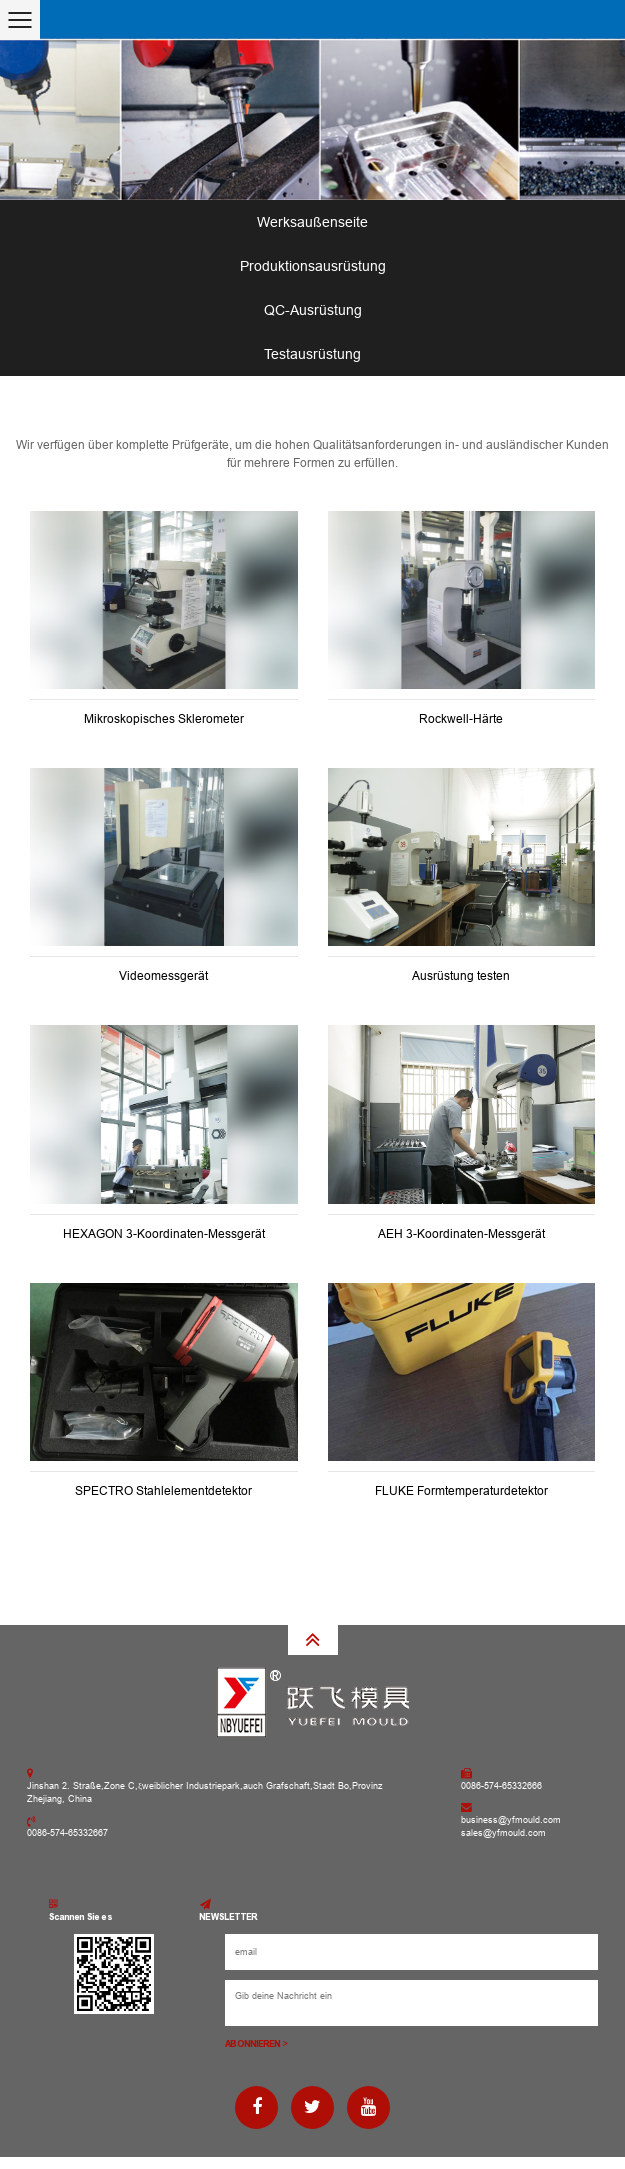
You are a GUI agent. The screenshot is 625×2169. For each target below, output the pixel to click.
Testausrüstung (312, 354)
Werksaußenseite (312, 222)
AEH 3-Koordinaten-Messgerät (461, 1234)
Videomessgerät (163, 976)
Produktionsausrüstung (313, 266)
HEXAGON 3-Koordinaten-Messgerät (164, 1234)
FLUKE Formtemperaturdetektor (461, 1491)
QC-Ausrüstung (313, 310)
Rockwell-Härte (461, 719)
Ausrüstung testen (461, 976)
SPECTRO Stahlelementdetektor (163, 1491)
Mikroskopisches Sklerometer (164, 719)
